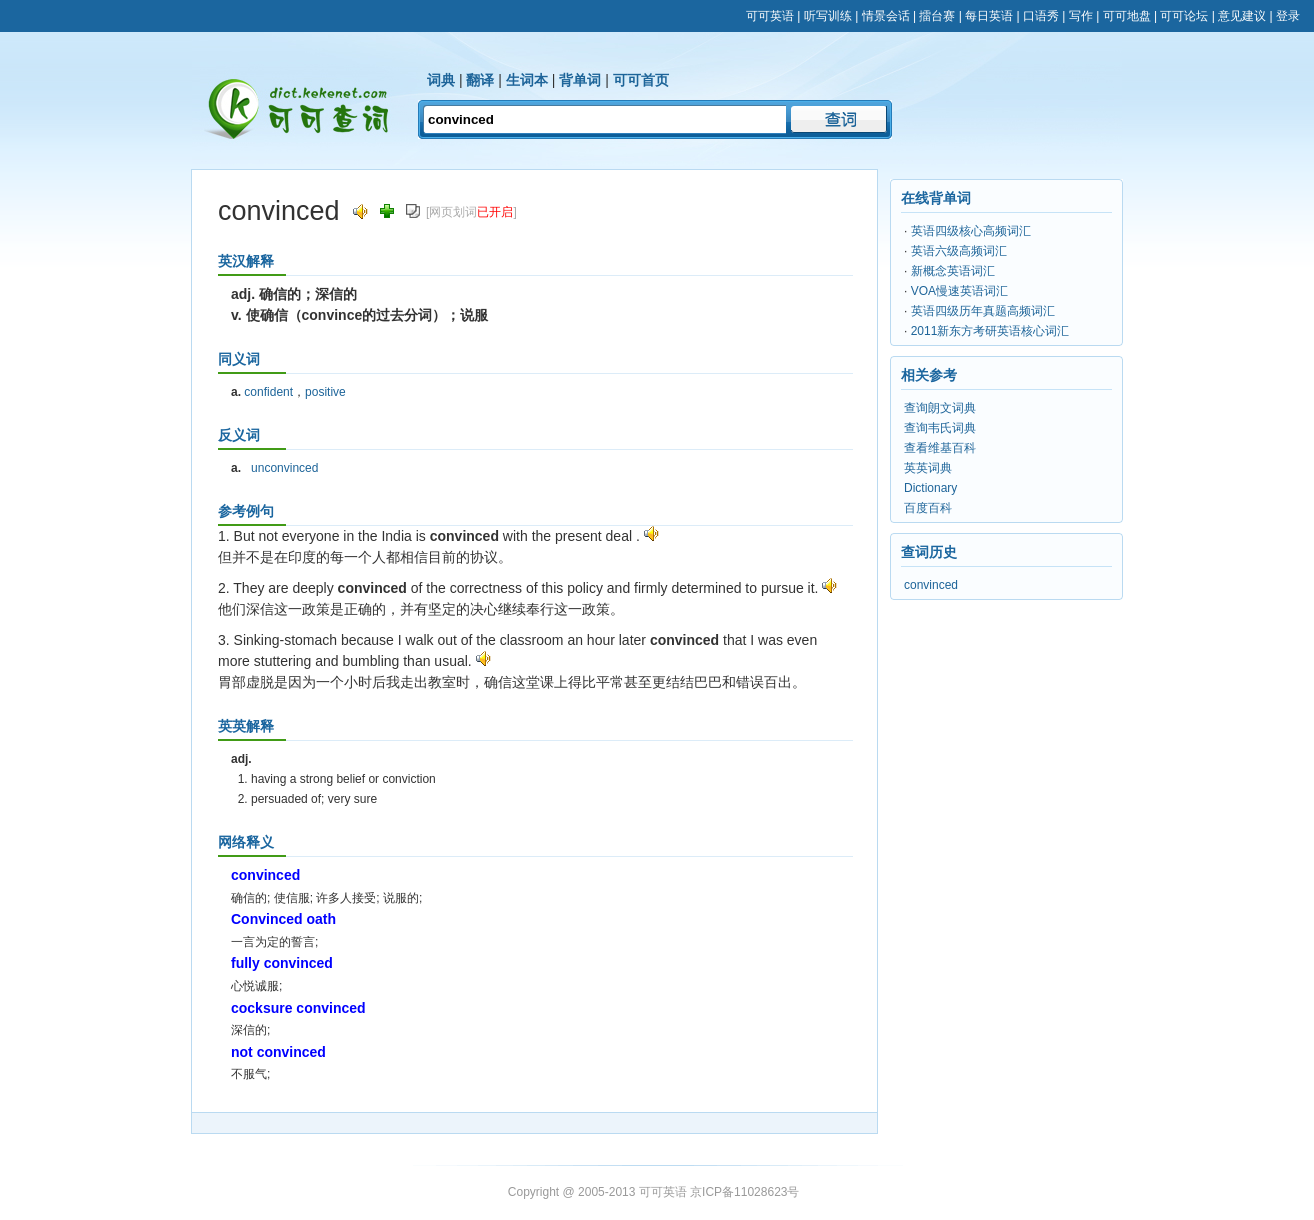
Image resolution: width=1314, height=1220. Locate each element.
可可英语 (770, 16)
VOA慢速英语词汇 (959, 291)
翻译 (480, 80)
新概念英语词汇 (953, 271)
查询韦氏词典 (940, 428)
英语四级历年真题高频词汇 (983, 311)
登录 (1288, 16)
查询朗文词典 (940, 408)
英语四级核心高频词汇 (971, 231)
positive (325, 392)
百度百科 (928, 508)
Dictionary (930, 488)
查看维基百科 (940, 448)
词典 (441, 80)
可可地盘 (1127, 16)
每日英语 (989, 16)
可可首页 (641, 80)
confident (268, 392)
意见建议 (1242, 16)
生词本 (527, 80)
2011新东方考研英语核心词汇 (990, 331)
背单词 (580, 80)
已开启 (495, 212)
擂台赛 (937, 16)
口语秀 (1041, 16)
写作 (1081, 16)
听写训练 (828, 16)
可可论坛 (1184, 16)
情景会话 (886, 16)
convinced (931, 585)
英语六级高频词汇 (959, 251)
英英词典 (928, 468)
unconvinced (284, 468)
